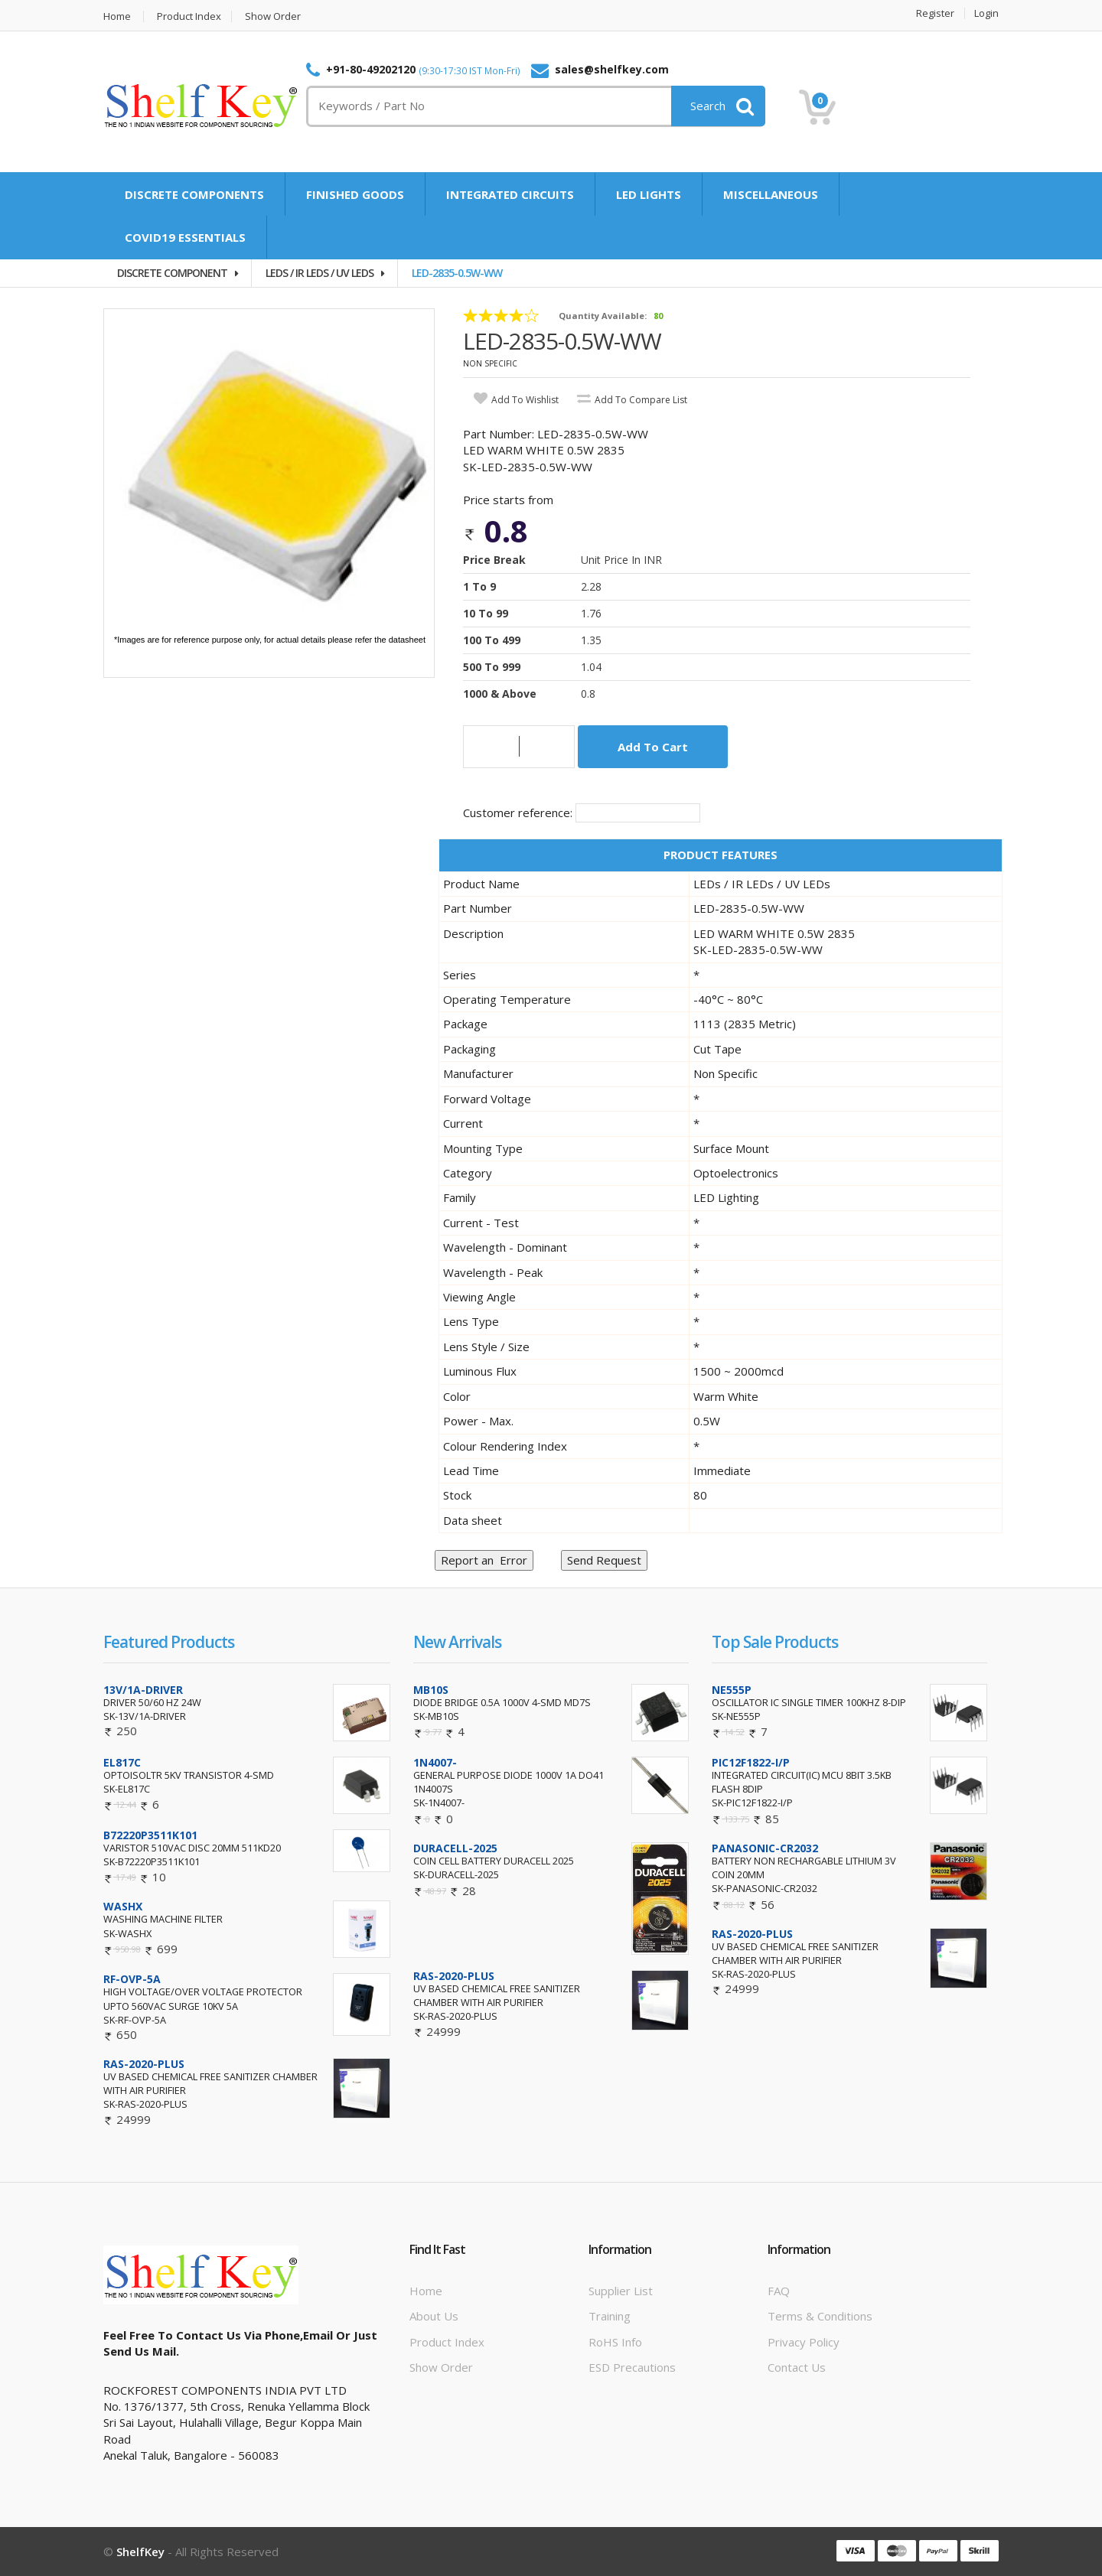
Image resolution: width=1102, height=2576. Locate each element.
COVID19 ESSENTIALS (185, 237)
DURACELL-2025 (455, 1848)
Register (935, 13)
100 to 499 (491, 640)
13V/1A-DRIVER (143, 1689)
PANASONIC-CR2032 (765, 1848)
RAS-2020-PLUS (143, 2064)
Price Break (494, 559)
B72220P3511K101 (150, 1835)
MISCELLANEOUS (770, 194)
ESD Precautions (632, 2367)
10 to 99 (485, 613)
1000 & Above (499, 693)
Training (609, 2316)
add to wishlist (525, 399)
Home (117, 16)
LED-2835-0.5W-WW (457, 272)
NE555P (732, 1689)
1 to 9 (479, 586)
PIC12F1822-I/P (751, 1762)
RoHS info (615, 2342)
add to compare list (641, 399)
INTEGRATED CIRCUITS (510, 194)
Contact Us (797, 2367)
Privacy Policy (804, 2342)
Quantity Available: (603, 315)
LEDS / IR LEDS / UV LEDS (319, 272)
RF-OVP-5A (132, 1979)
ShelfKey (140, 2551)
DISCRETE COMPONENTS (194, 194)
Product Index (189, 16)
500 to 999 (491, 666)
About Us (433, 2316)
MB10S (430, 1689)
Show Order (273, 16)
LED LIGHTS (648, 194)
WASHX (122, 1906)
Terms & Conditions (820, 2316)
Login (986, 13)
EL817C (122, 1762)
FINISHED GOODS (355, 194)
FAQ (779, 2290)
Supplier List (620, 2290)
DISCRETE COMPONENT (172, 272)
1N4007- (435, 1762)
